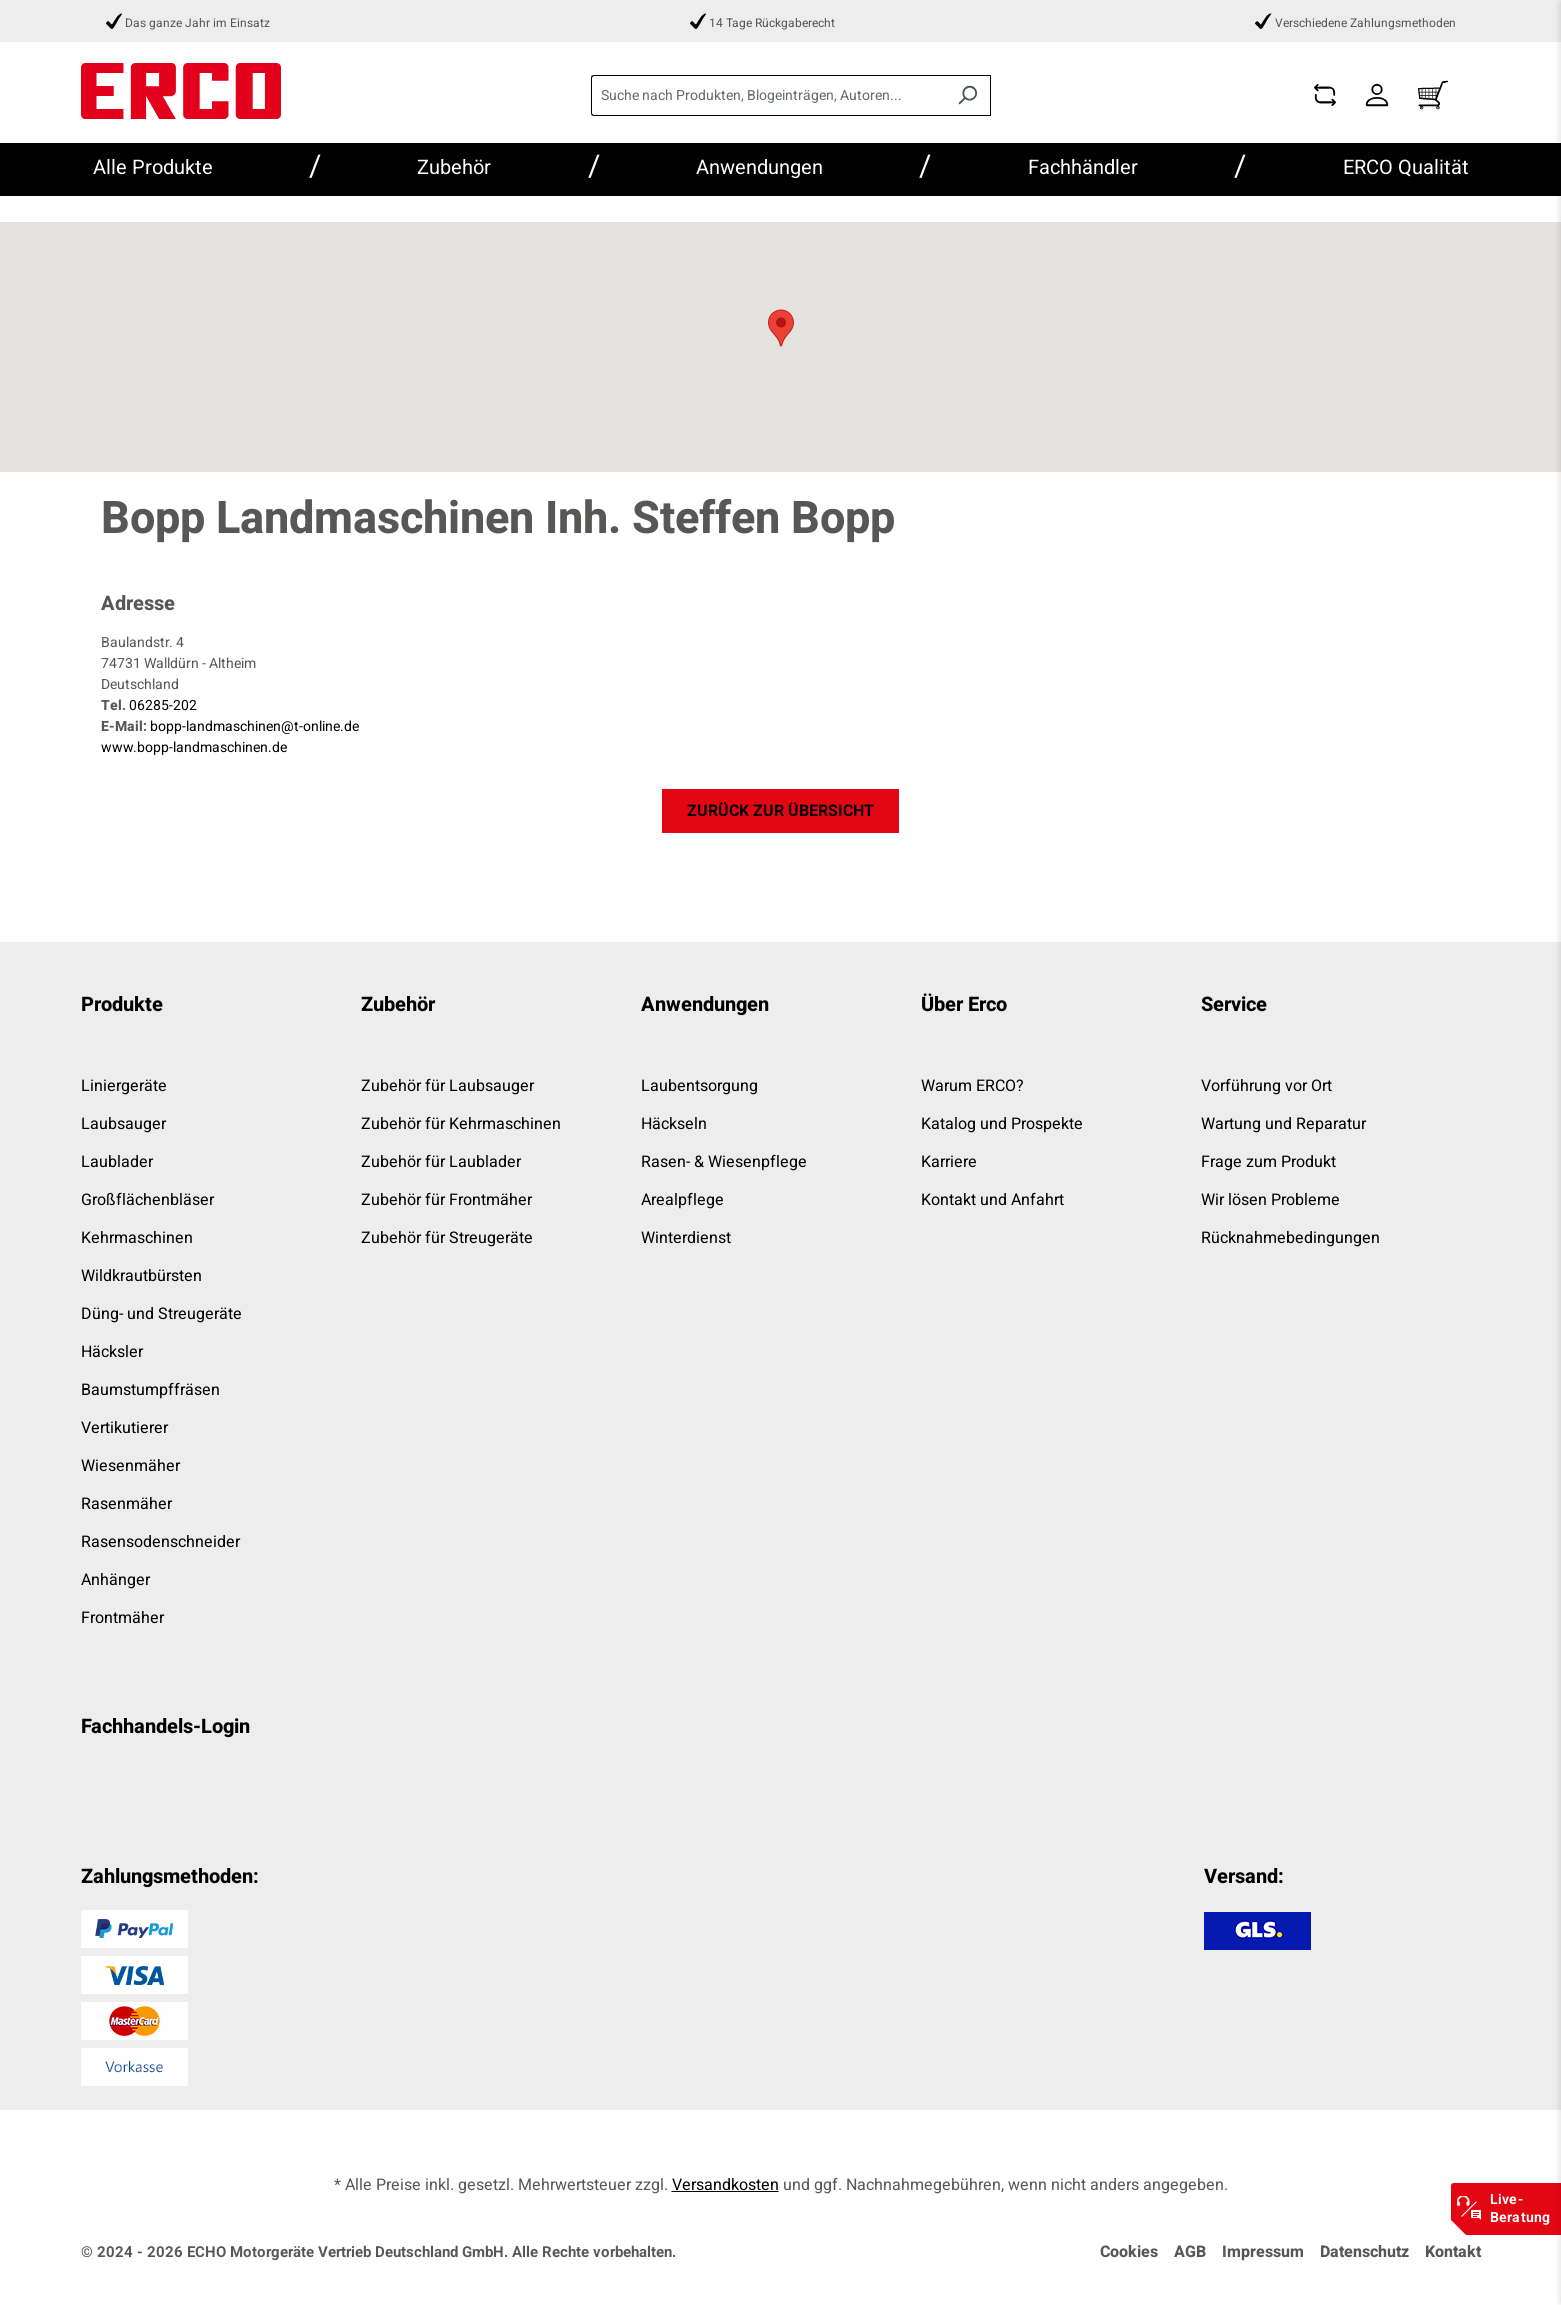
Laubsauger (123, 1124)
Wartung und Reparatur (1283, 1124)
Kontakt (1453, 2252)
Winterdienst (686, 1238)
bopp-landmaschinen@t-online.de (254, 726)
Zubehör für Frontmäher (446, 1200)
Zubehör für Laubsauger (447, 1086)
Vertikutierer (124, 1428)
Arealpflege (682, 1200)
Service (1234, 1004)
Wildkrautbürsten (141, 1276)
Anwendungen (705, 1004)
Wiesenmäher (130, 1466)
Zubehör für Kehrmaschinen (461, 1124)
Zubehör (398, 1004)
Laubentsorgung (699, 1086)
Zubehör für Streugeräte (447, 1238)
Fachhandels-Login (165, 1726)
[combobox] (768, 95)
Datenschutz (1364, 2252)
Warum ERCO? (972, 1086)
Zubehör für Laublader (441, 1162)
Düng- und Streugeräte (161, 1314)
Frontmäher (122, 1618)
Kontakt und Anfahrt (992, 1200)
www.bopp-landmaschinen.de (194, 747)
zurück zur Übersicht (780, 811)
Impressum (1263, 2252)
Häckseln (674, 1124)
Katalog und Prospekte (1002, 1124)
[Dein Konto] (1377, 95)
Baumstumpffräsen (150, 1390)
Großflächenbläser (147, 1200)
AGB (1190, 2252)
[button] (781, 328)
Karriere (949, 1162)
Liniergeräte (124, 1086)
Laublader (117, 1162)
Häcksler (112, 1352)
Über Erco (964, 1004)
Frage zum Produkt (1268, 1162)
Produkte (122, 1004)
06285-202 (163, 705)
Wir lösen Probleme (1270, 1200)
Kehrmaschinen (137, 1238)
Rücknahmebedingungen (1290, 1238)
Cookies (1129, 2252)
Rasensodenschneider (160, 1542)
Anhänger (115, 1580)
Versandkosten (725, 2185)
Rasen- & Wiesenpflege (724, 1162)
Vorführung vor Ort (1266, 1086)
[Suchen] (967, 95)
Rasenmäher (126, 1504)
